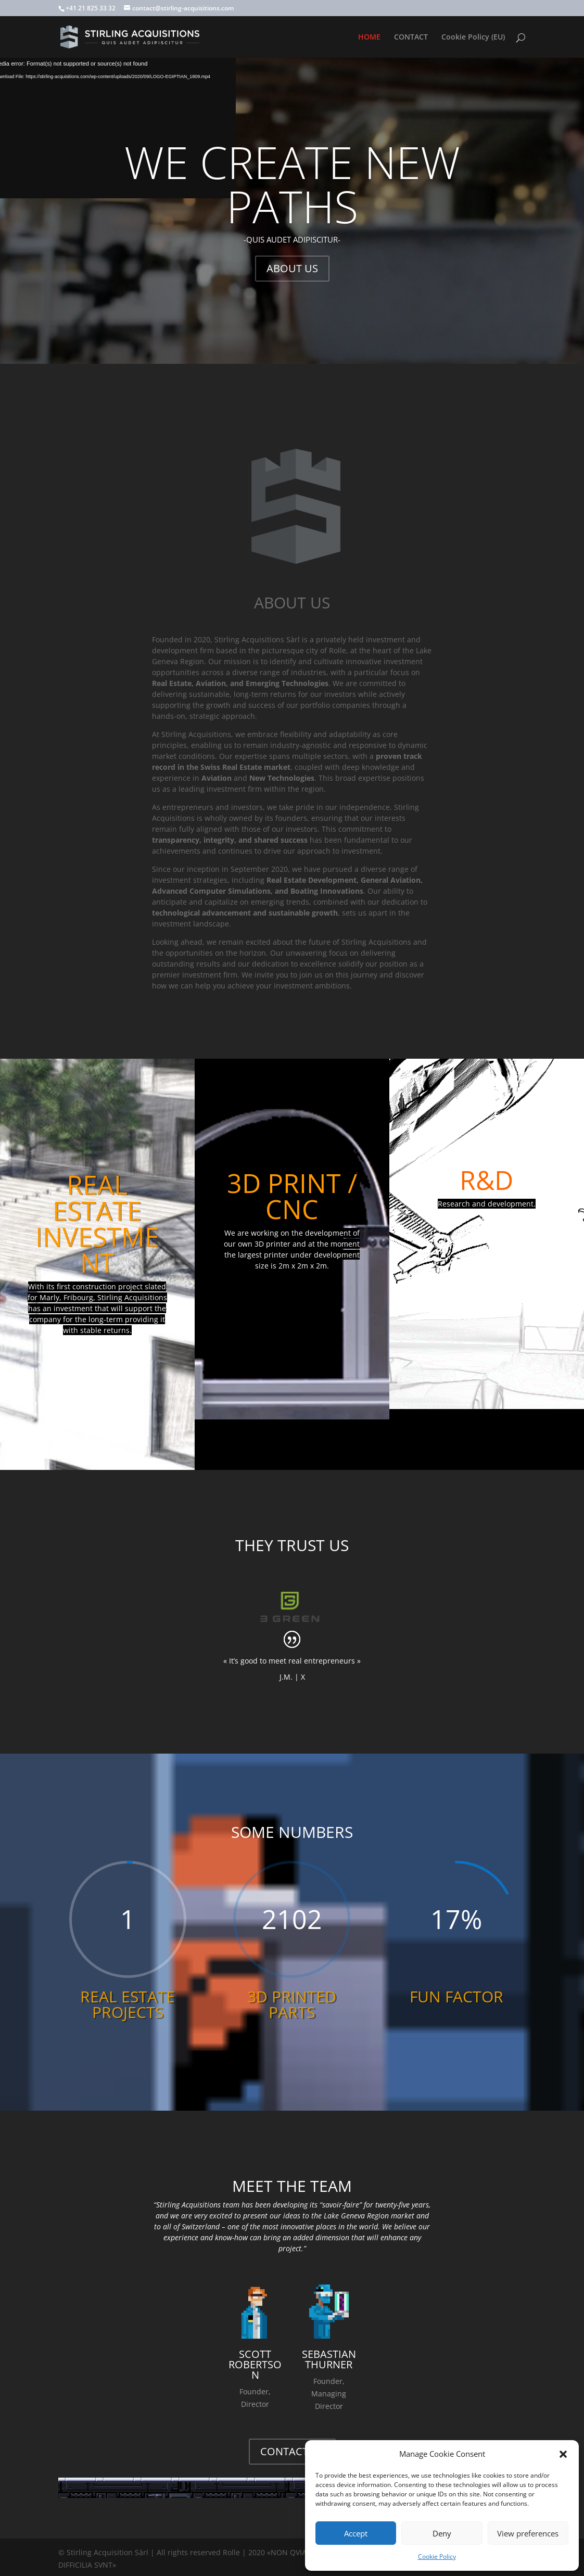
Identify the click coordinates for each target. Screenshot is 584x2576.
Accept (355, 2533)
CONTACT (411, 37)
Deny (442, 2533)
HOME (369, 37)
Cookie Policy (437, 2556)
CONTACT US (292, 2451)
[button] (563, 2454)
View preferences (527, 2533)
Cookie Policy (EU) (473, 37)
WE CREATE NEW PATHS (292, 184)
